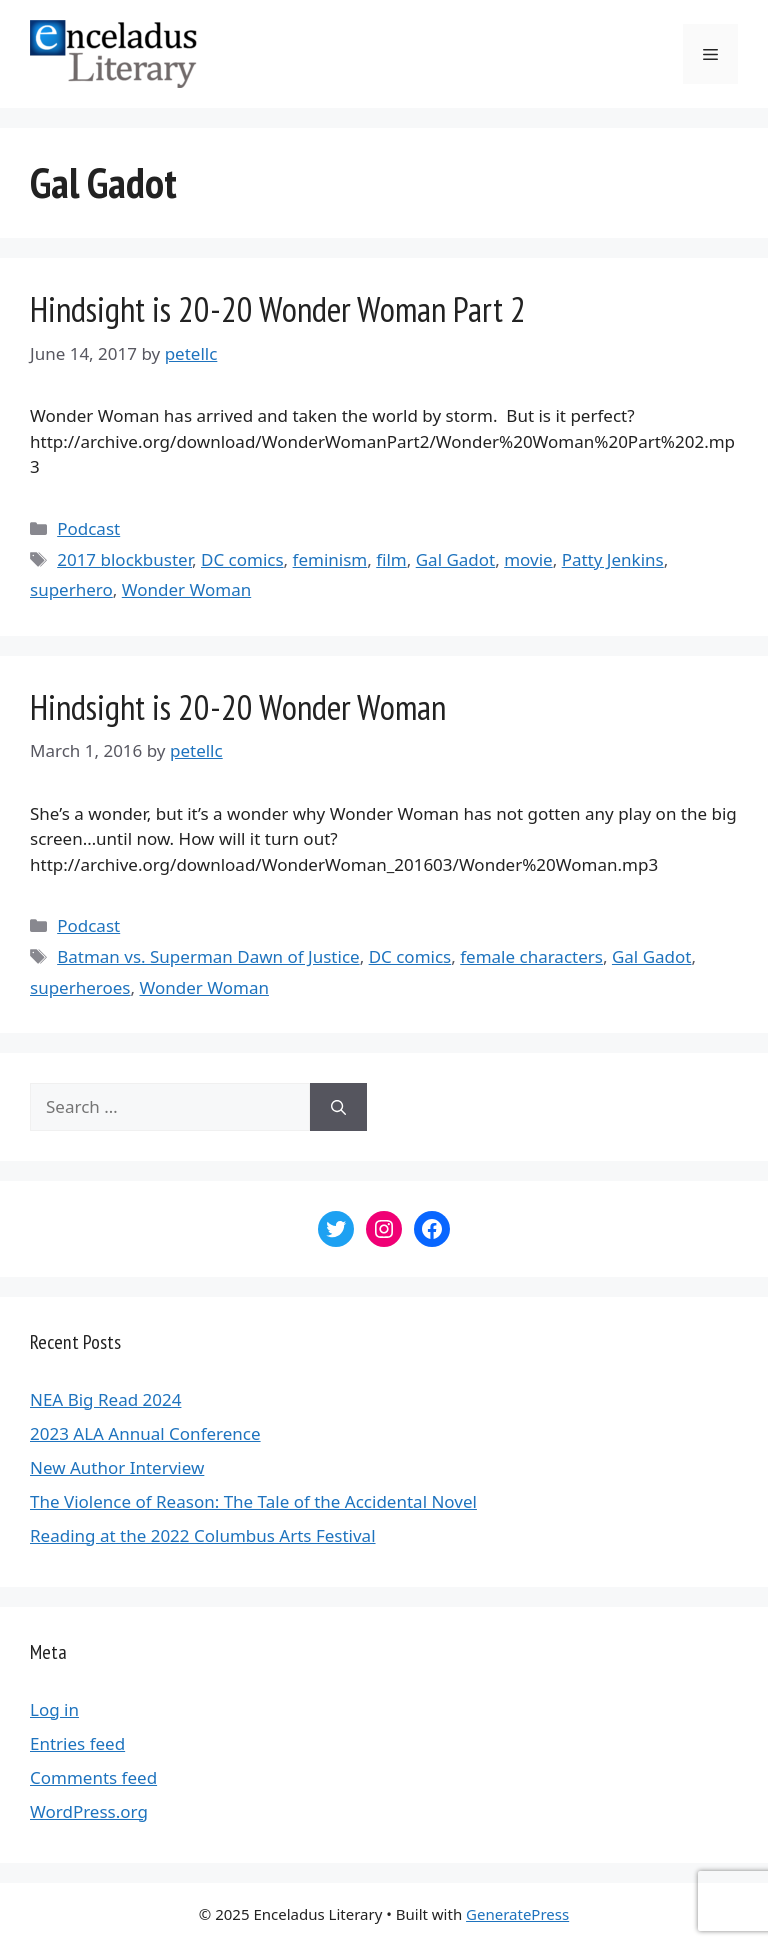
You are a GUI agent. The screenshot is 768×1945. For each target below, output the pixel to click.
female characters (531, 956)
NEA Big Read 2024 (105, 1399)
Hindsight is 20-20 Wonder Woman (238, 707)
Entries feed (77, 1743)
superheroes (80, 987)
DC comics (242, 559)
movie (528, 559)
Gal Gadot (456, 559)
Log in (54, 1709)
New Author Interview (117, 1467)
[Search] (338, 1107)
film (391, 559)
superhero (71, 589)
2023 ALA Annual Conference (145, 1433)
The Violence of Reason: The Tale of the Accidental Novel (253, 1501)
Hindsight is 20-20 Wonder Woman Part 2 (278, 309)
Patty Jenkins (613, 559)
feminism (330, 559)
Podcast (88, 528)
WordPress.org (89, 1811)
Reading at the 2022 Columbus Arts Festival (203, 1535)
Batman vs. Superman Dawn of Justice (208, 956)
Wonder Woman (186, 589)
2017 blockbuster (124, 559)
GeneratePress (517, 1914)
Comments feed (93, 1777)
